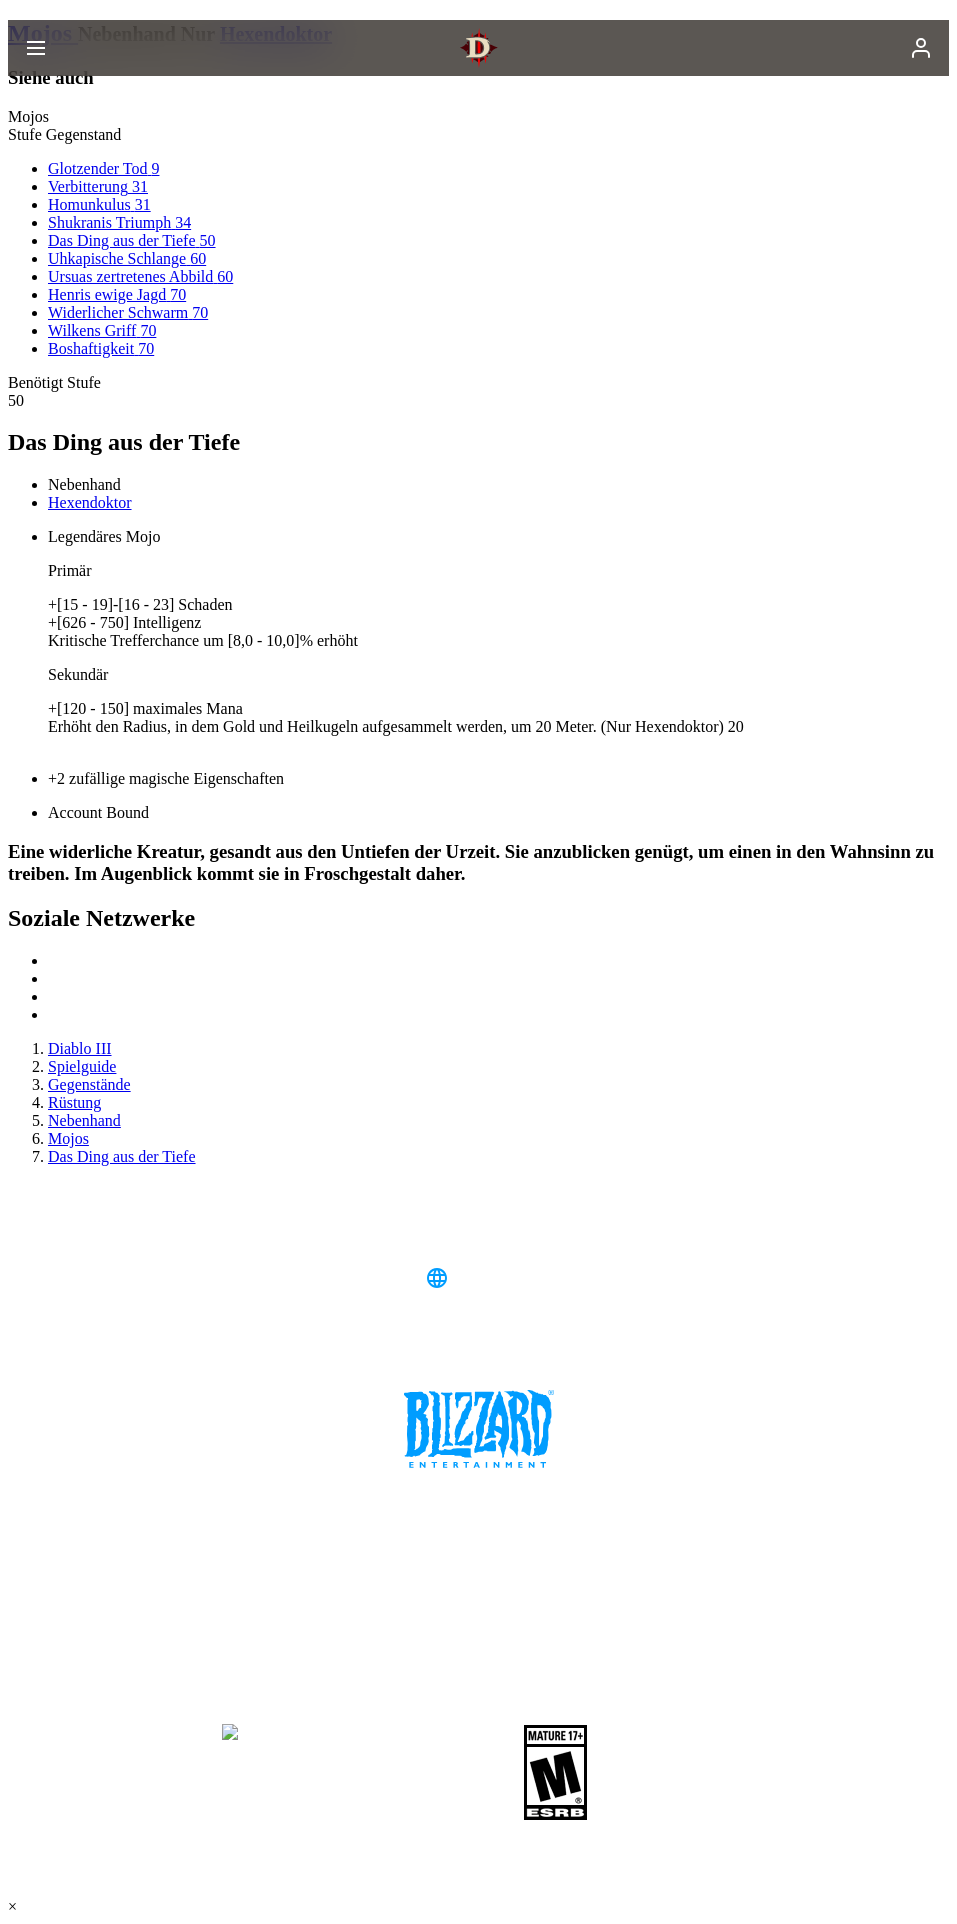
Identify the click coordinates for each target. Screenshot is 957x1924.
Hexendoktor (90, 502)
